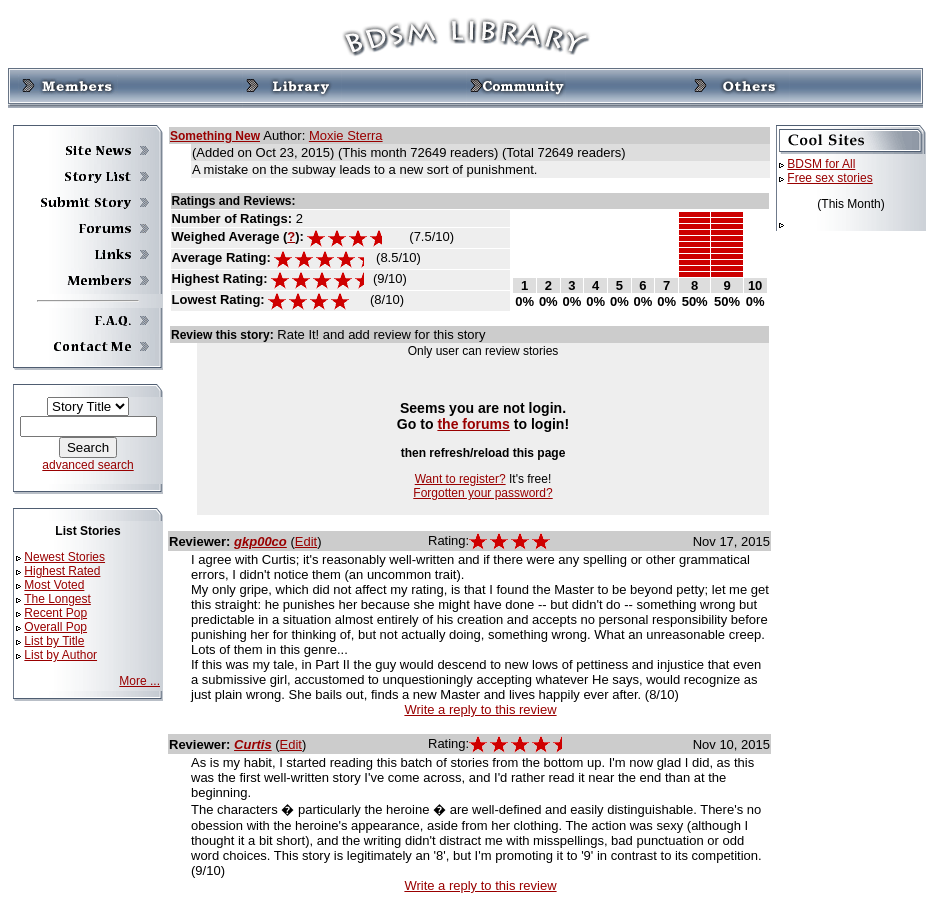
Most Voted (54, 585)
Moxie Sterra (346, 135)
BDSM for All (821, 164)
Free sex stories (829, 178)
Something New (215, 136)
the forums (473, 424)
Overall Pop (55, 627)
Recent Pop (55, 613)
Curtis (253, 744)
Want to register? (460, 479)
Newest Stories (64, 557)
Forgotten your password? (482, 493)
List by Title (54, 641)
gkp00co (260, 541)
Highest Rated (62, 571)
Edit (306, 541)
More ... (139, 681)
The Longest (57, 599)
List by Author (60, 655)
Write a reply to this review (480, 709)
